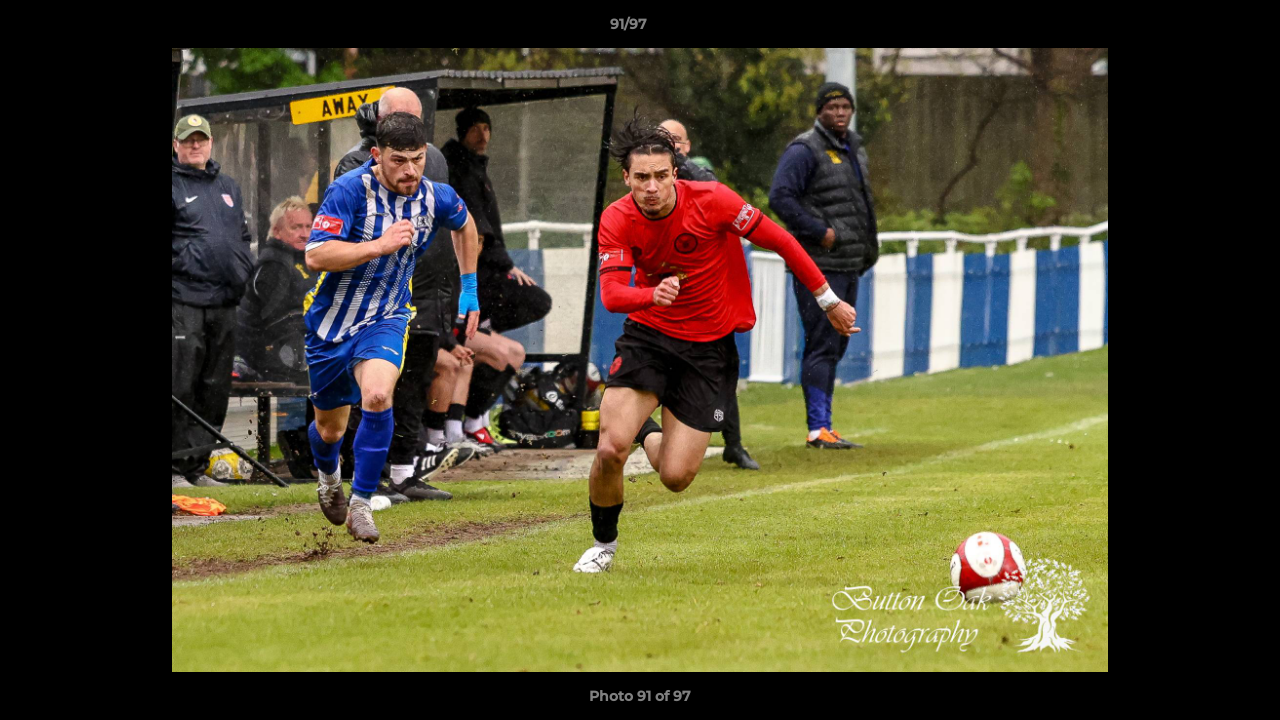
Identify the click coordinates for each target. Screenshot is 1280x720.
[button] (1196, 29)
